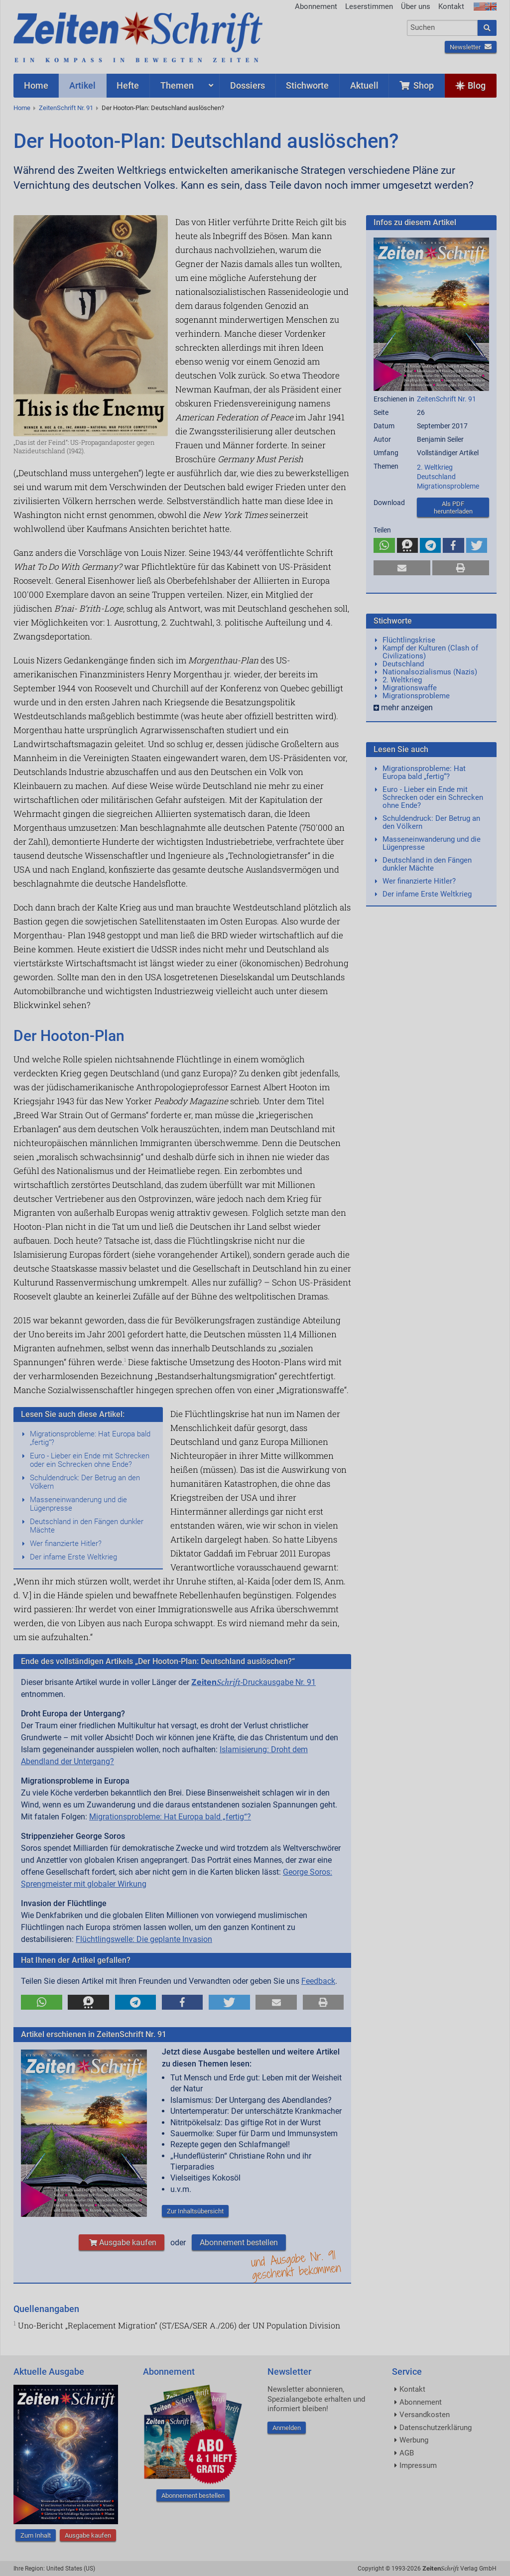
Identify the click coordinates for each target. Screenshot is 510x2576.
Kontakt (451, 6)
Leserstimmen (369, 6)
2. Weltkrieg (435, 467)
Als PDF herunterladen (453, 507)
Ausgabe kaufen (121, 2242)
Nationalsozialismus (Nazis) (429, 671)
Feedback (318, 1981)
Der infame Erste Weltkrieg (73, 1556)
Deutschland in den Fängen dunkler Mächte (86, 1526)
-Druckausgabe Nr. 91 (253, 1682)
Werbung (413, 2440)
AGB (406, 2452)
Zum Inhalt (35, 2535)
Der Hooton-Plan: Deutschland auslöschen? (163, 108)
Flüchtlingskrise (408, 640)
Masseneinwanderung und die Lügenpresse (78, 1504)
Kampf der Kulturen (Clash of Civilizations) (430, 652)
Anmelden (286, 2428)
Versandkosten (424, 2414)
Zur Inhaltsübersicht (195, 2211)
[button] (41, 2002)
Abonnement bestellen (239, 2242)
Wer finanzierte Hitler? (66, 1543)
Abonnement (316, 6)
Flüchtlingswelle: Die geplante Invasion (144, 1939)
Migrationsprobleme (448, 486)
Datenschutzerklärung (435, 2427)
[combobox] (442, 28)
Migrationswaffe (409, 687)
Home (21, 108)
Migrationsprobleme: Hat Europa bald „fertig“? (90, 1438)
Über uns (415, 6)
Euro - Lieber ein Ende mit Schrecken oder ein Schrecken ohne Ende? (89, 1460)
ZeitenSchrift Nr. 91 (66, 108)
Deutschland (436, 477)
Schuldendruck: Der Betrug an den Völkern (85, 1482)
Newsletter (471, 47)
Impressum (418, 2465)
